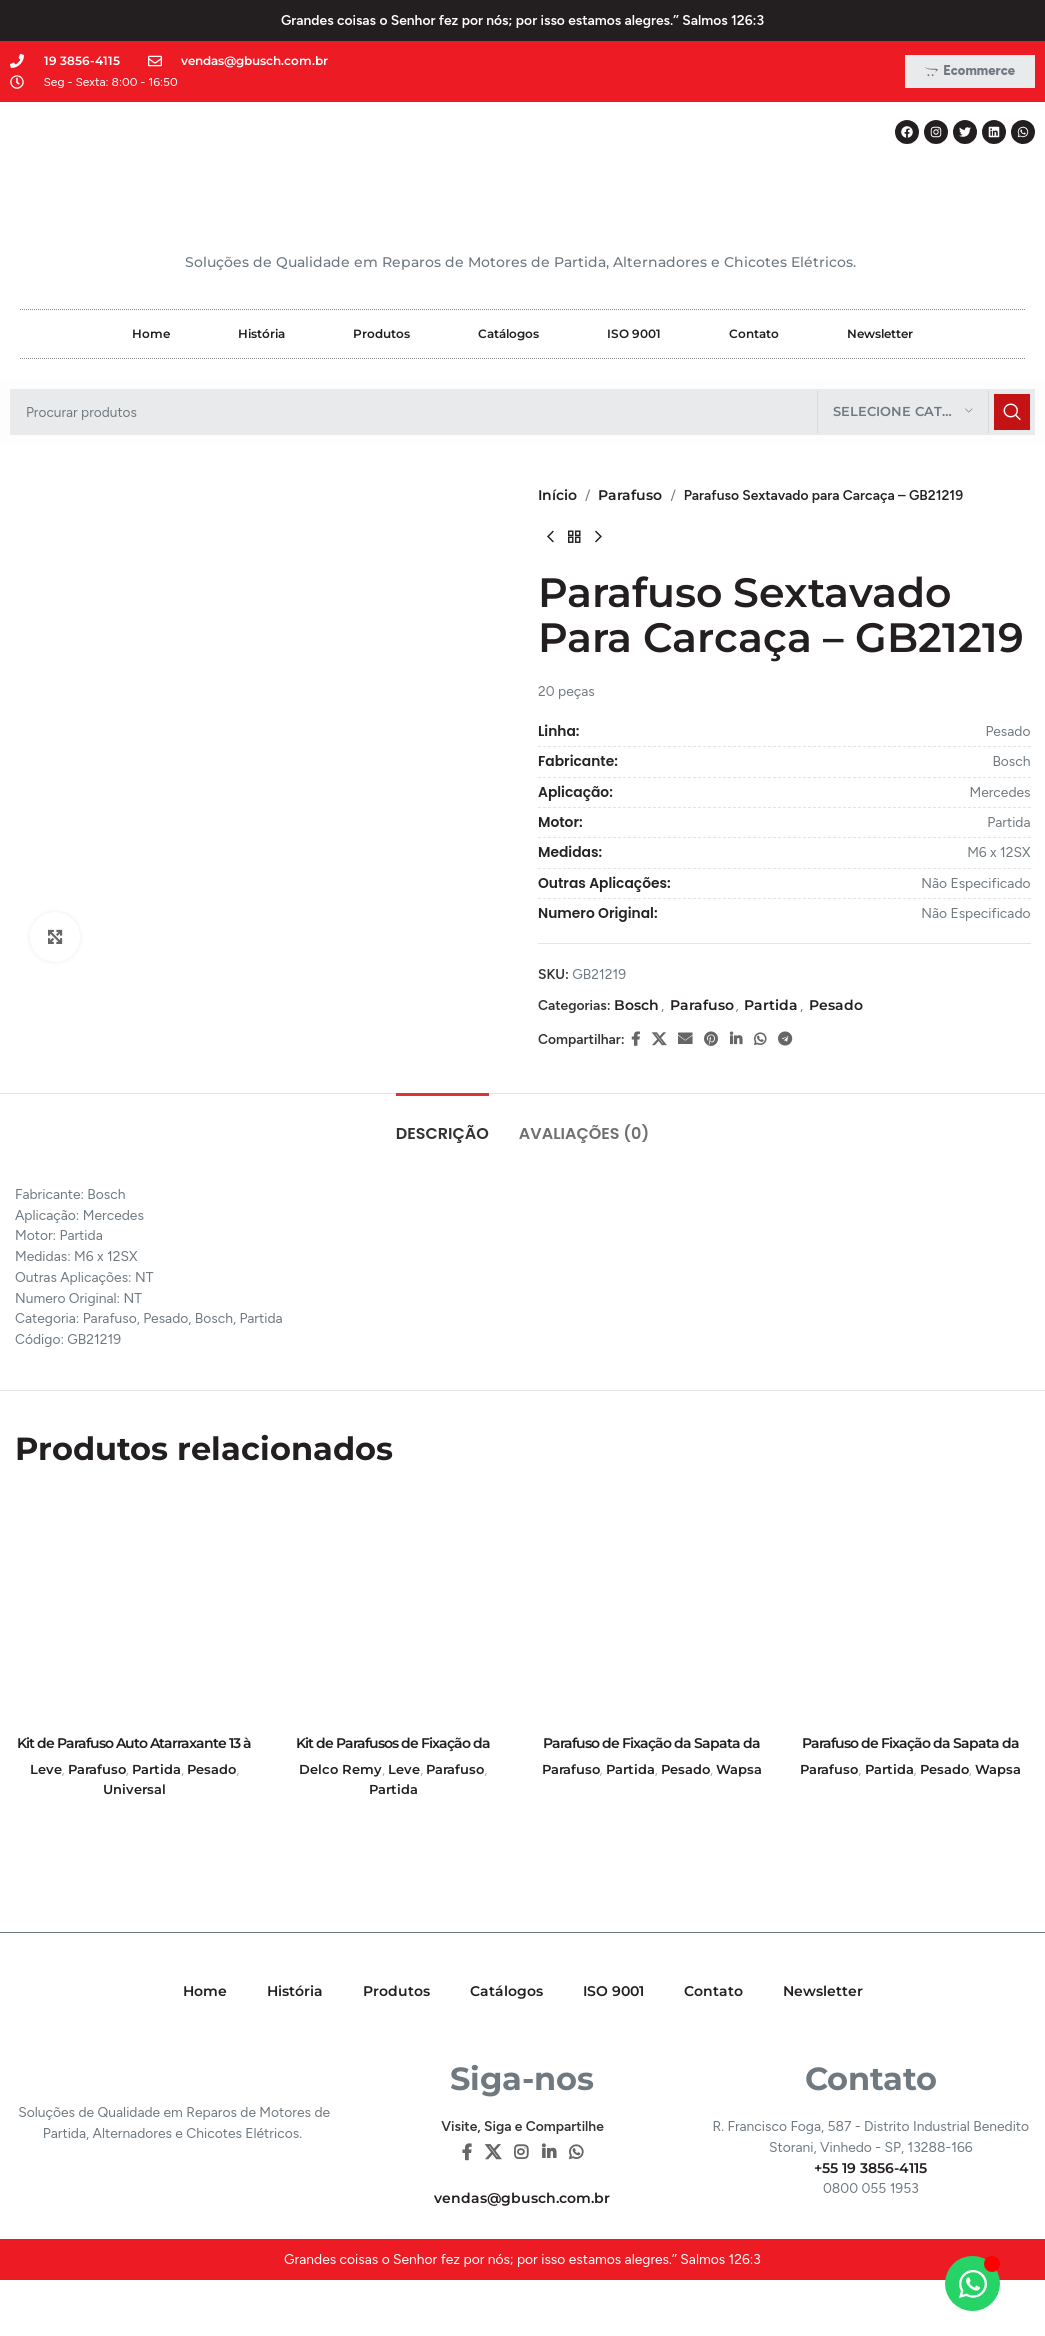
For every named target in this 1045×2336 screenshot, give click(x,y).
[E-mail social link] (684, 1039)
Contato (754, 333)
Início (557, 495)
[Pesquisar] (522, 412)
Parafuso (630, 495)
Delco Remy (340, 1769)
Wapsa (739, 1769)
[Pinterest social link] (710, 1039)
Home (151, 333)
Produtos (381, 333)
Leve (46, 1769)
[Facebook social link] (634, 1039)
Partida (771, 1005)
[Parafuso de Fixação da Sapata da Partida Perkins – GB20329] (652, 1606)
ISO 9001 (634, 333)
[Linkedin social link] (735, 1039)
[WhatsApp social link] (759, 1039)
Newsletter (880, 333)
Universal (134, 1789)
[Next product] (598, 538)
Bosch (635, 1005)
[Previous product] (550, 538)
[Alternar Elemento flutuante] (972, 2283)
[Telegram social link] (784, 1039)
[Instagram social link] (521, 2152)
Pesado (835, 1005)
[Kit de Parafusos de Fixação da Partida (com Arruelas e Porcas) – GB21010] (393, 1606)
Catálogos (508, 333)
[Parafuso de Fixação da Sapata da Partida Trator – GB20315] (910, 1606)
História (261, 333)
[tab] (442, 1123)
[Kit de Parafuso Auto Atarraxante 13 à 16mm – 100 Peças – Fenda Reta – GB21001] (134, 1606)
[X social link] (658, 1039)
